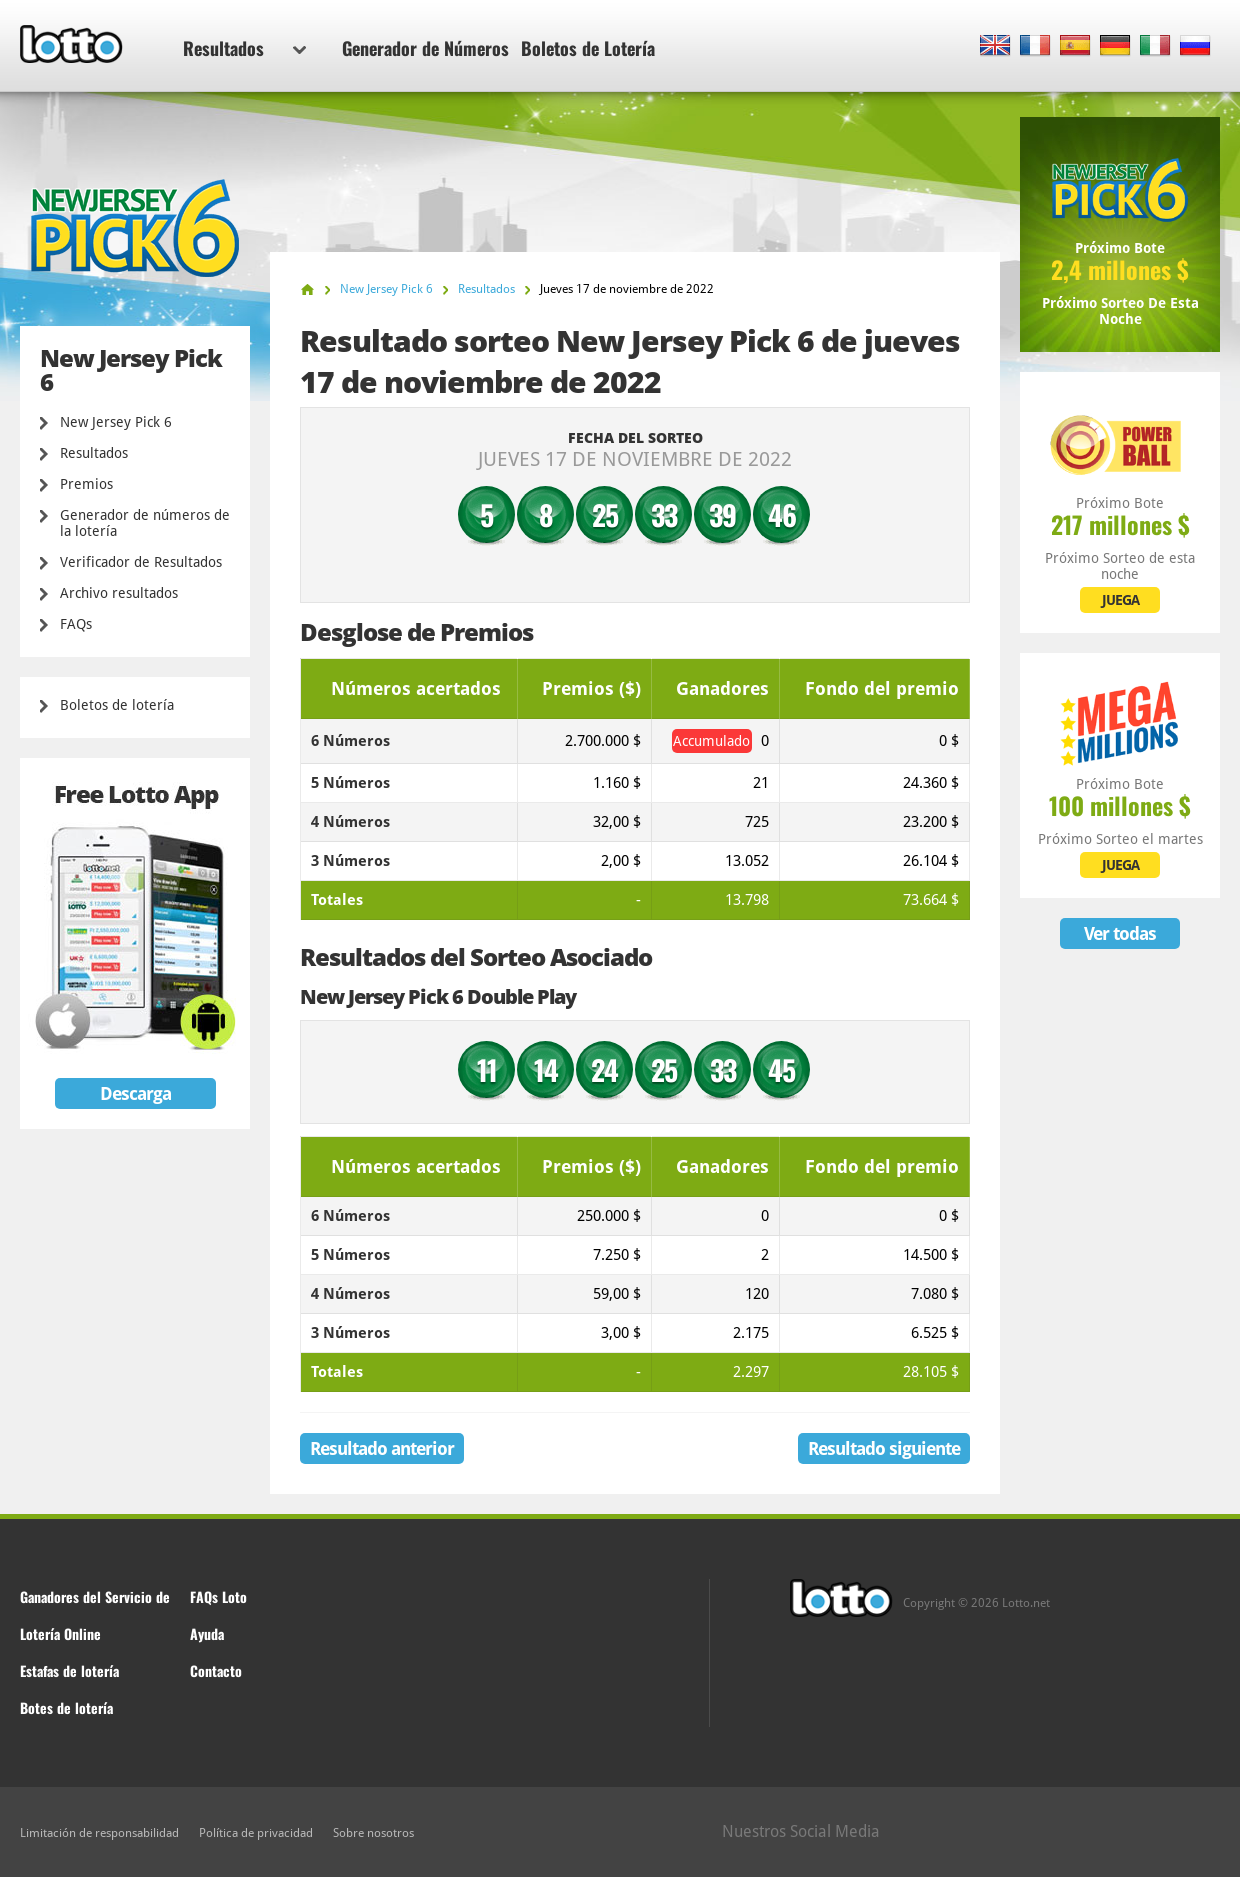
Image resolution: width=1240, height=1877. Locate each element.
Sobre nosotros (373, 1833)
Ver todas (1120, 933)
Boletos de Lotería (588, 48)
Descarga (135, 1093)
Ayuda (207, 1633)
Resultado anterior (382, 1448)
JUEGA (1120, 600)
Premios (86, 484)
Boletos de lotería (117, 705)
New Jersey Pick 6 (116, 422)
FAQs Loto (218, 1596)
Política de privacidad (256, 1833)
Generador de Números (425, 48)
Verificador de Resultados (141, 562)
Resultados (244, 48)
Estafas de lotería (69, 1670)
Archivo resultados (119, 593)
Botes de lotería (66, 1707)
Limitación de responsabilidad (99, 1833)
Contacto (216, 1670)
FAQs (76, 624)
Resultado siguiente (884, 1448)
